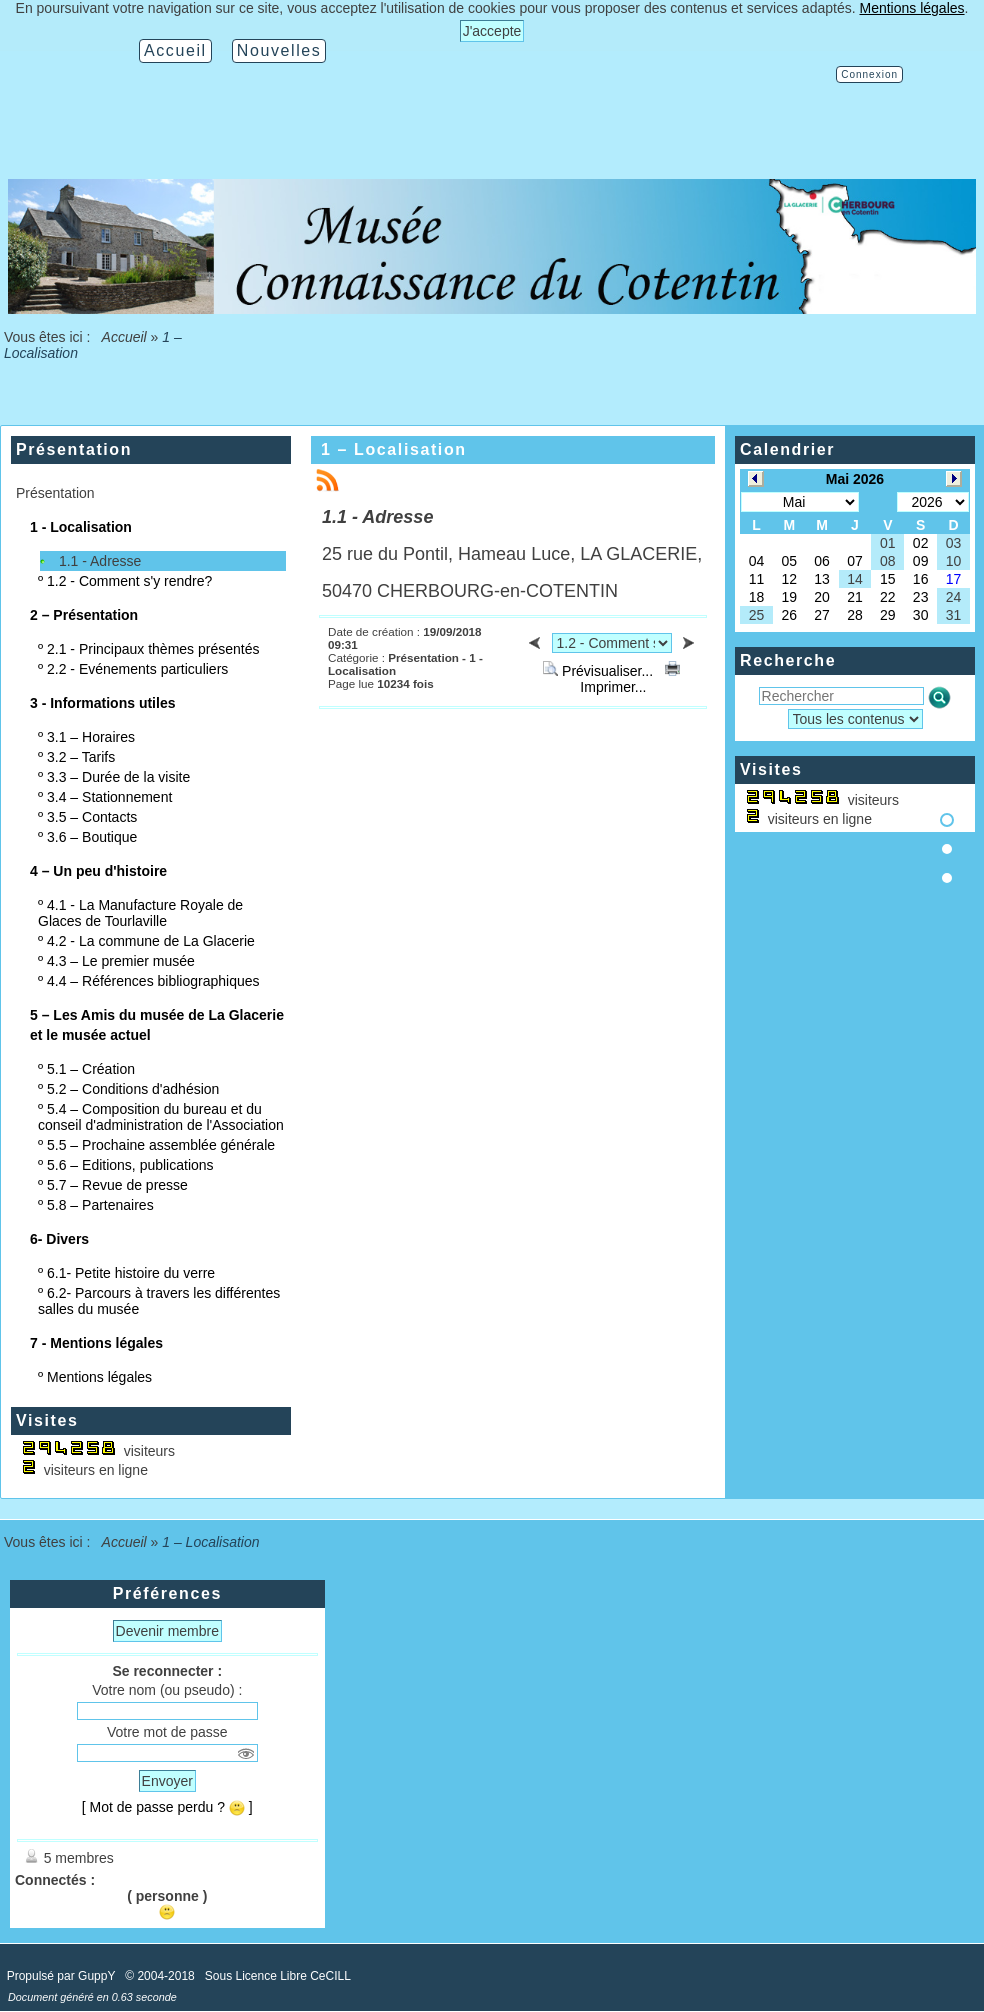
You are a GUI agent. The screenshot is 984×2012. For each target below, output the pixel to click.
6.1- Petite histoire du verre (131, 1273)
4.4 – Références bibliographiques (153, 981)
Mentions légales (99, 1377)
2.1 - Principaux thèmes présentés (153, 649)
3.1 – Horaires (91, 737)
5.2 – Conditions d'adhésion (133, 1089)
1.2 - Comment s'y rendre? (129, 581)
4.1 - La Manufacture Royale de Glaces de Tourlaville (140, 913)
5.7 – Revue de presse (117, 1185)
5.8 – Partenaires (100, 1205)
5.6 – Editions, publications (130, 1165)
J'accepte (492, 31)
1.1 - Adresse (100, 561)
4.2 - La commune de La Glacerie (151, 941)
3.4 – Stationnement (109, 797)
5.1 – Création (91, 1069)
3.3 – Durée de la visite (118, 777)
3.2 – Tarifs (81, 757)
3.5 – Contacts (92, 817)
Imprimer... (627, 679)
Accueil (124, 337)
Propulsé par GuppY (63, 1976)
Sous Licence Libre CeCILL (279, 1976)
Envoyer (167, 1781)
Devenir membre (167, 1631)
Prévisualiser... (600, 671)
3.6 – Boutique (92, 837)
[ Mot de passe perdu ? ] (167, 1807)
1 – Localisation (394, 449)
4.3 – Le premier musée (121, 961)
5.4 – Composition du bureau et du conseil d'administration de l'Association (161, 1117)
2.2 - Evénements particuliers (137, 669)
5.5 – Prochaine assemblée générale (161, 1145)
